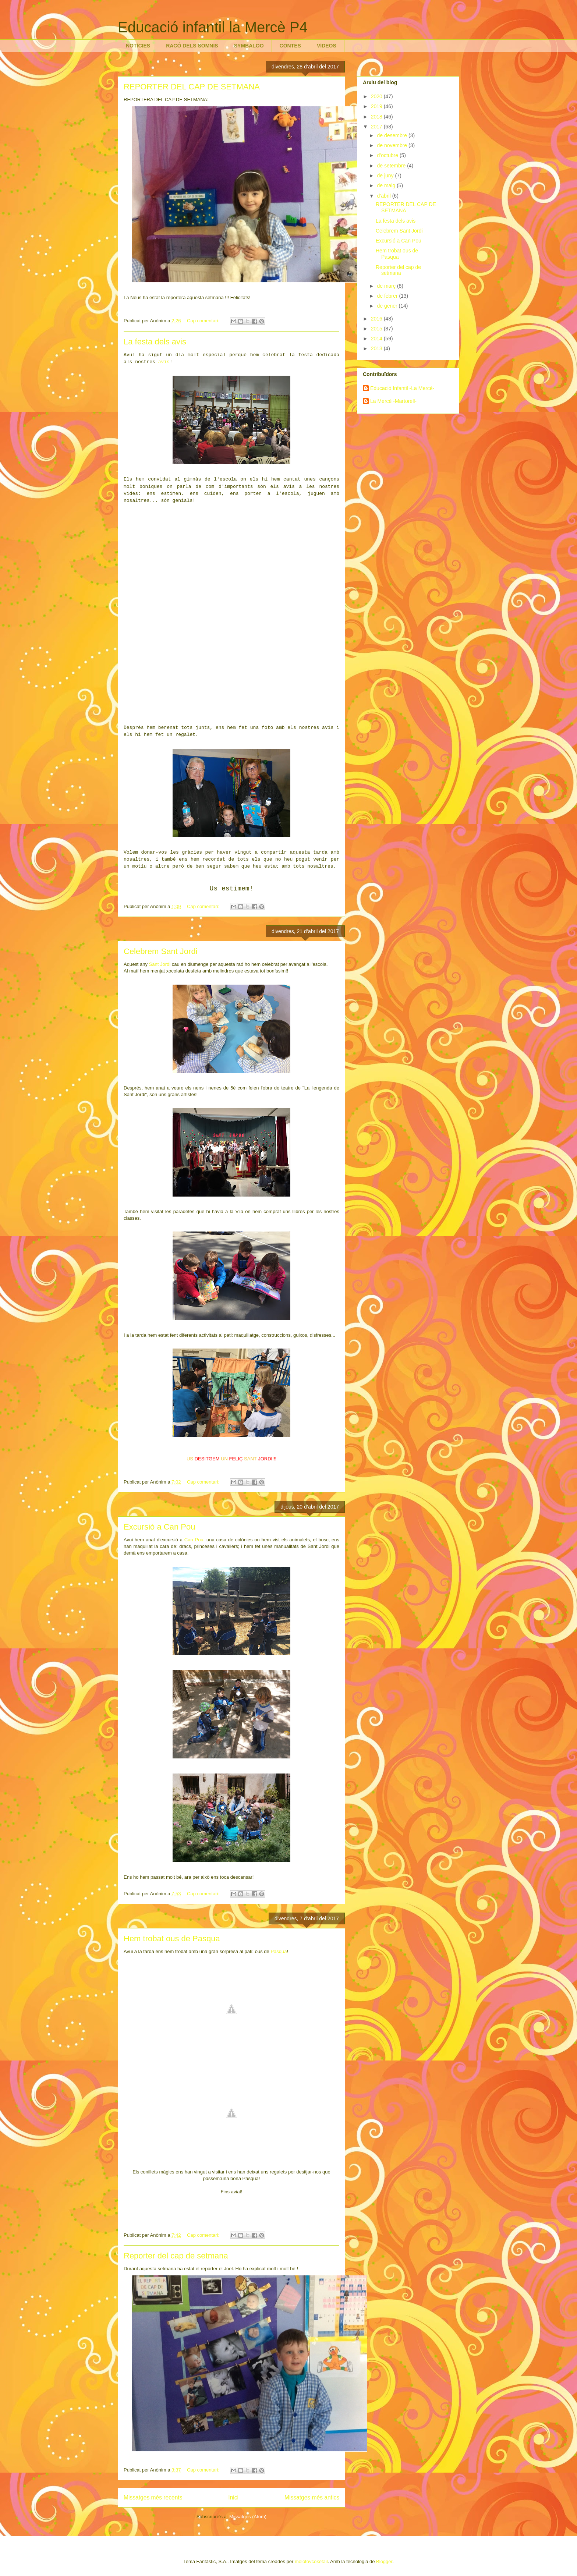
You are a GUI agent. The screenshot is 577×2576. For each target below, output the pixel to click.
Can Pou (193, 1539)
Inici (233, 2497)
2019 (377, 106)
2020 (377, 96)
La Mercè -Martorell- (393, 401)
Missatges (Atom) (247, 2516)
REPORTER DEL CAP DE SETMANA (192, 86)
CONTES (290, 46)
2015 (377, 329)
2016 (377, 319)
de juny (386, 175)
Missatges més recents (153, 2497)
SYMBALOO (249, 46)
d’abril (384, 196)
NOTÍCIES (138, 46)
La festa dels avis (155, 341)
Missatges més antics (311, 2497)
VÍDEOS (326, 46)
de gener (388, 306)
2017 (377, 127)
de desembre (392, 135)
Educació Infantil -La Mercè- (402, 388)
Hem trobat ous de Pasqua (172, 1938)
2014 (377, 338)
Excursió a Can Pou (159, 1526)
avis (164, 362)
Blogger (384, 2561)
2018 (377, 117)
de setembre (392, 166)
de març (387, 286)
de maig (387, 185)
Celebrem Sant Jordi (161, 951)
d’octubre (388, 155)
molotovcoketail (311, 2561)
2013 (377, 348)
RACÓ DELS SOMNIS (192, 46)
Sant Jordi (160, 964)
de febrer (388, 296)
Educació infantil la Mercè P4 (213, 27)
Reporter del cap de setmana (176, 2255)
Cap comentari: (204, 320)
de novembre (392, 145)
